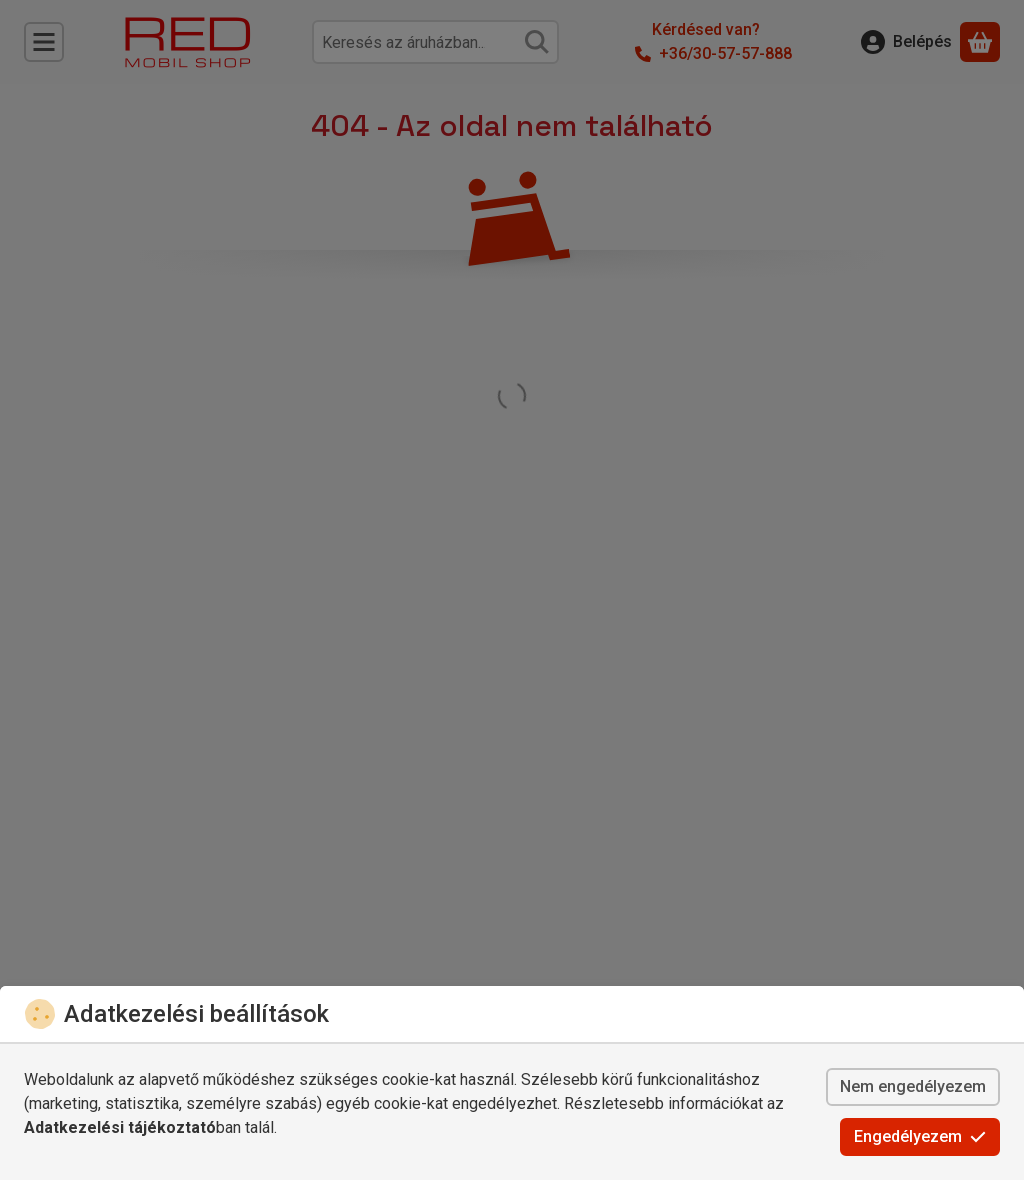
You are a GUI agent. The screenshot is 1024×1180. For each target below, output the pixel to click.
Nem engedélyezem (913, 1086)
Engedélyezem (920, 1136)
